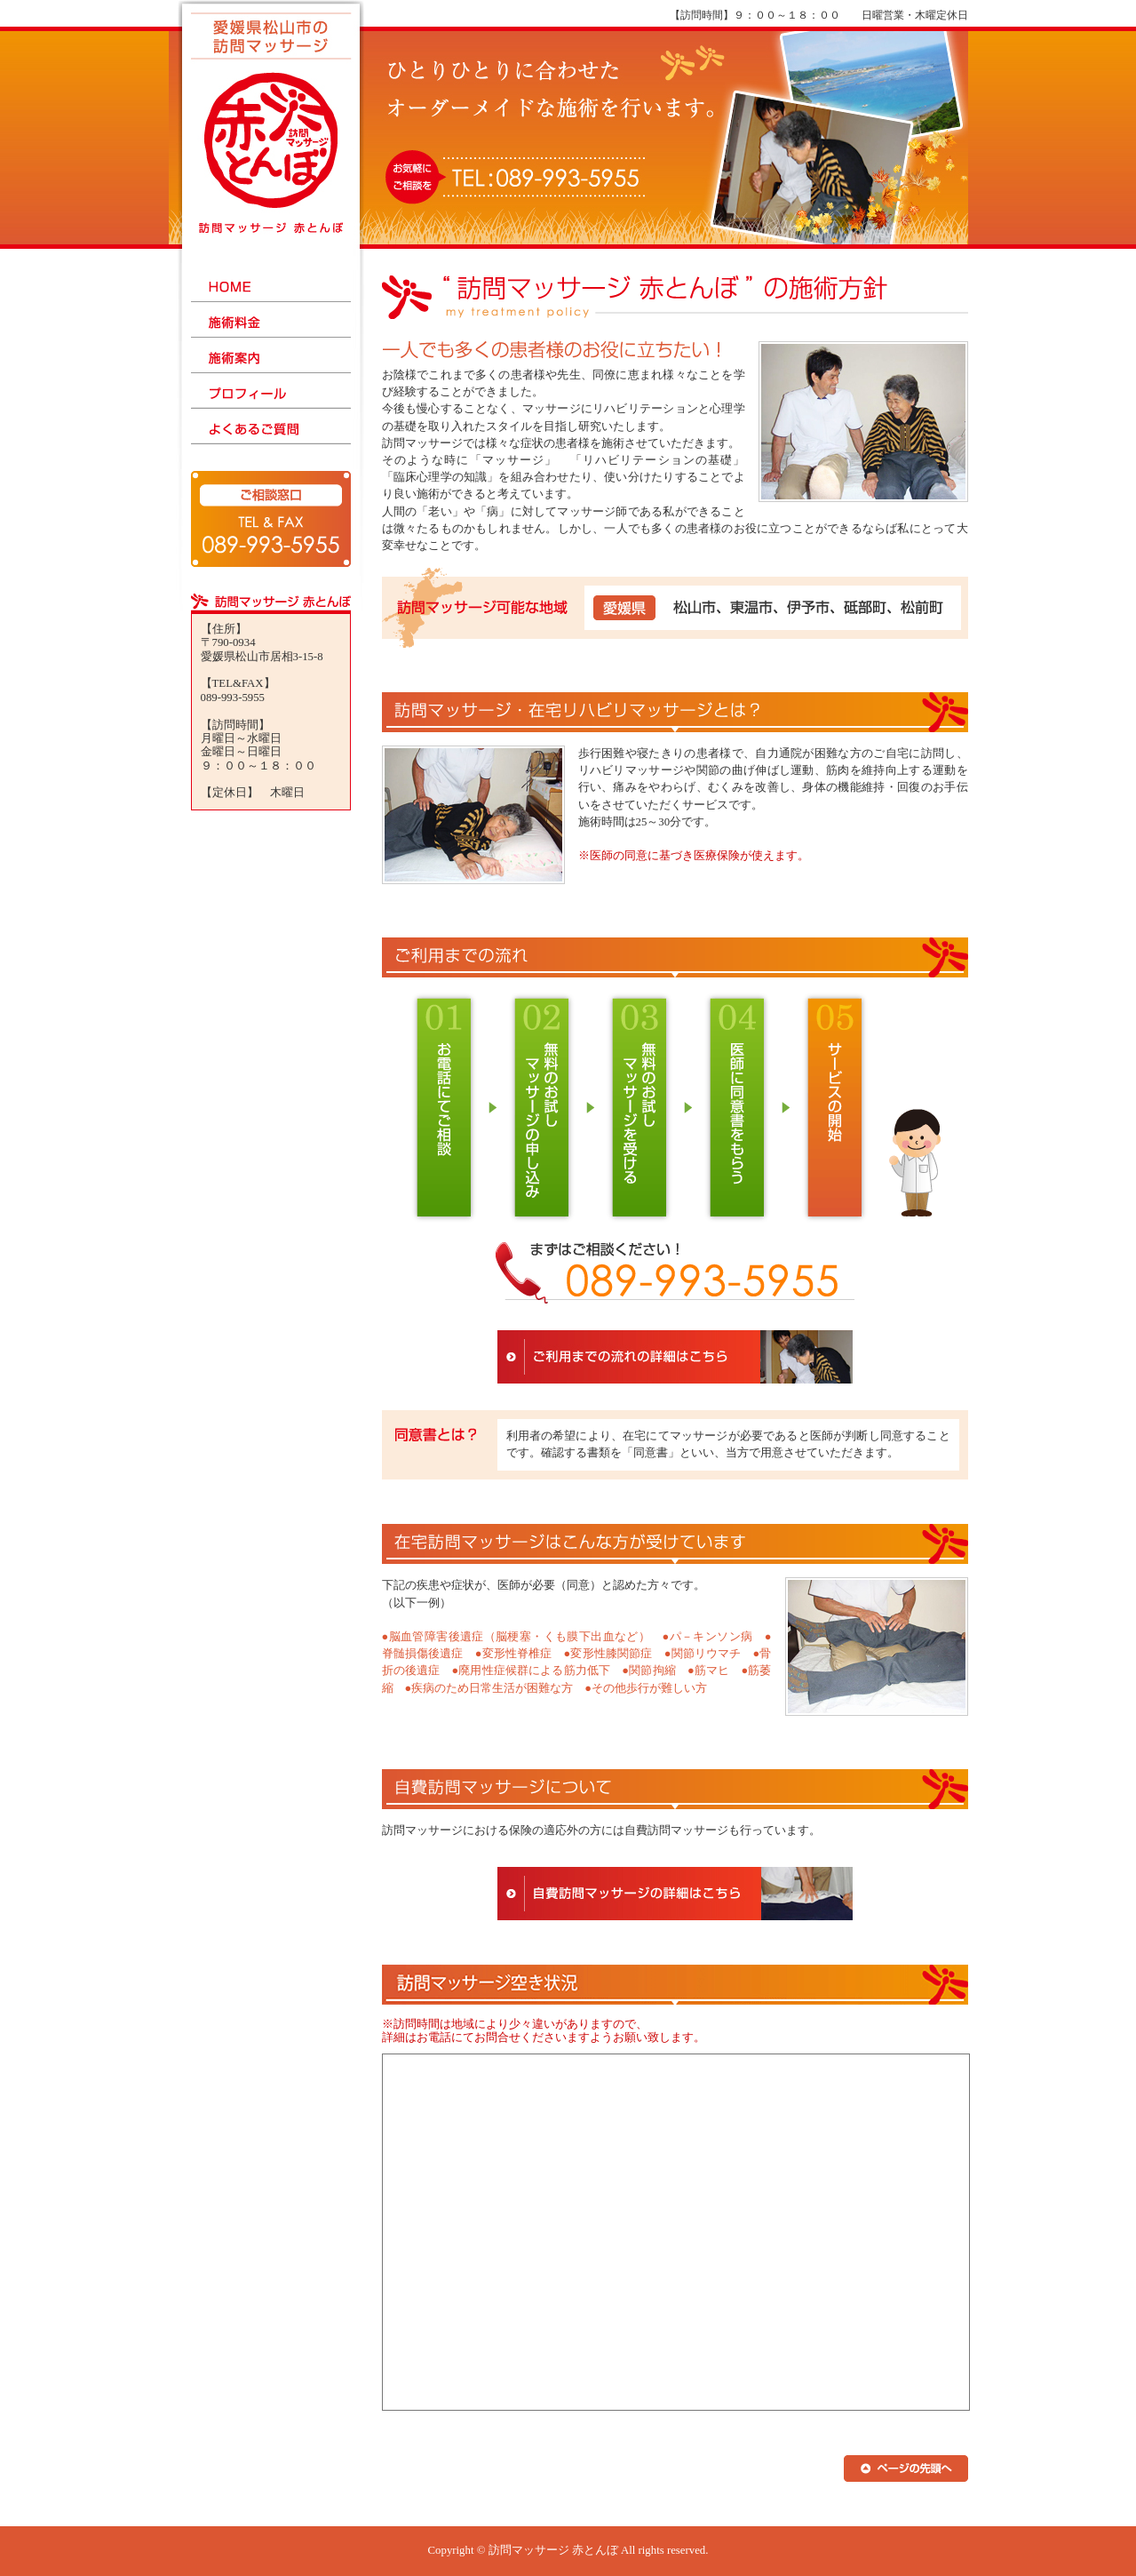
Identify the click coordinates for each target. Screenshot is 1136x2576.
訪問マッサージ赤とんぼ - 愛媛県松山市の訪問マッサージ (273, 129)
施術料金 (271, 320)
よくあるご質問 (271, 426)
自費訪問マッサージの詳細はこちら (675, 1893)
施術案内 (271, 355)
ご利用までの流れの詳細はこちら (675, 1357)
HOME (271, 284)
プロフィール (271, 391)
